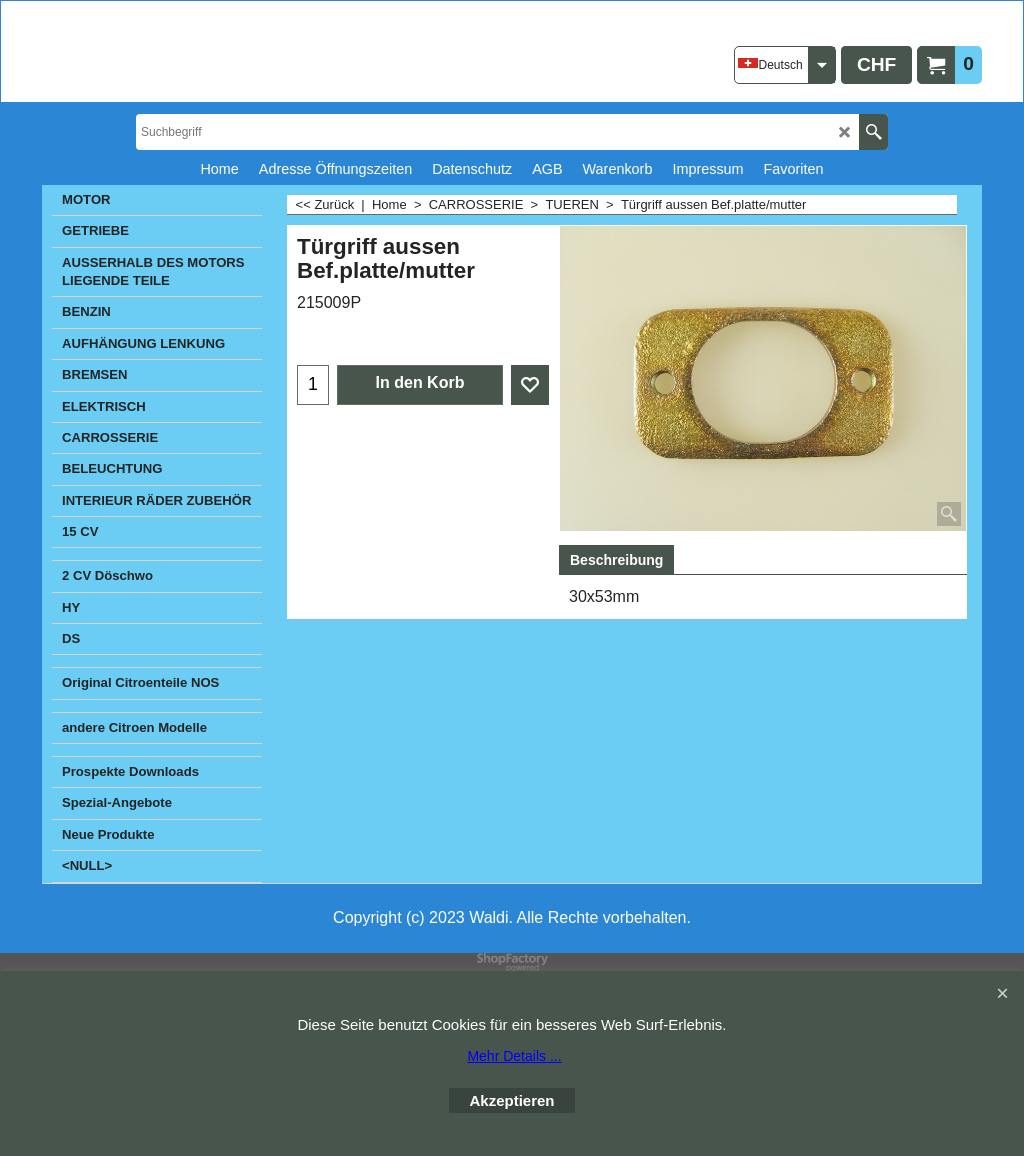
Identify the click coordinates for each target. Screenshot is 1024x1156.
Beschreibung (616, 560)
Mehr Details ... (514, 1056)
